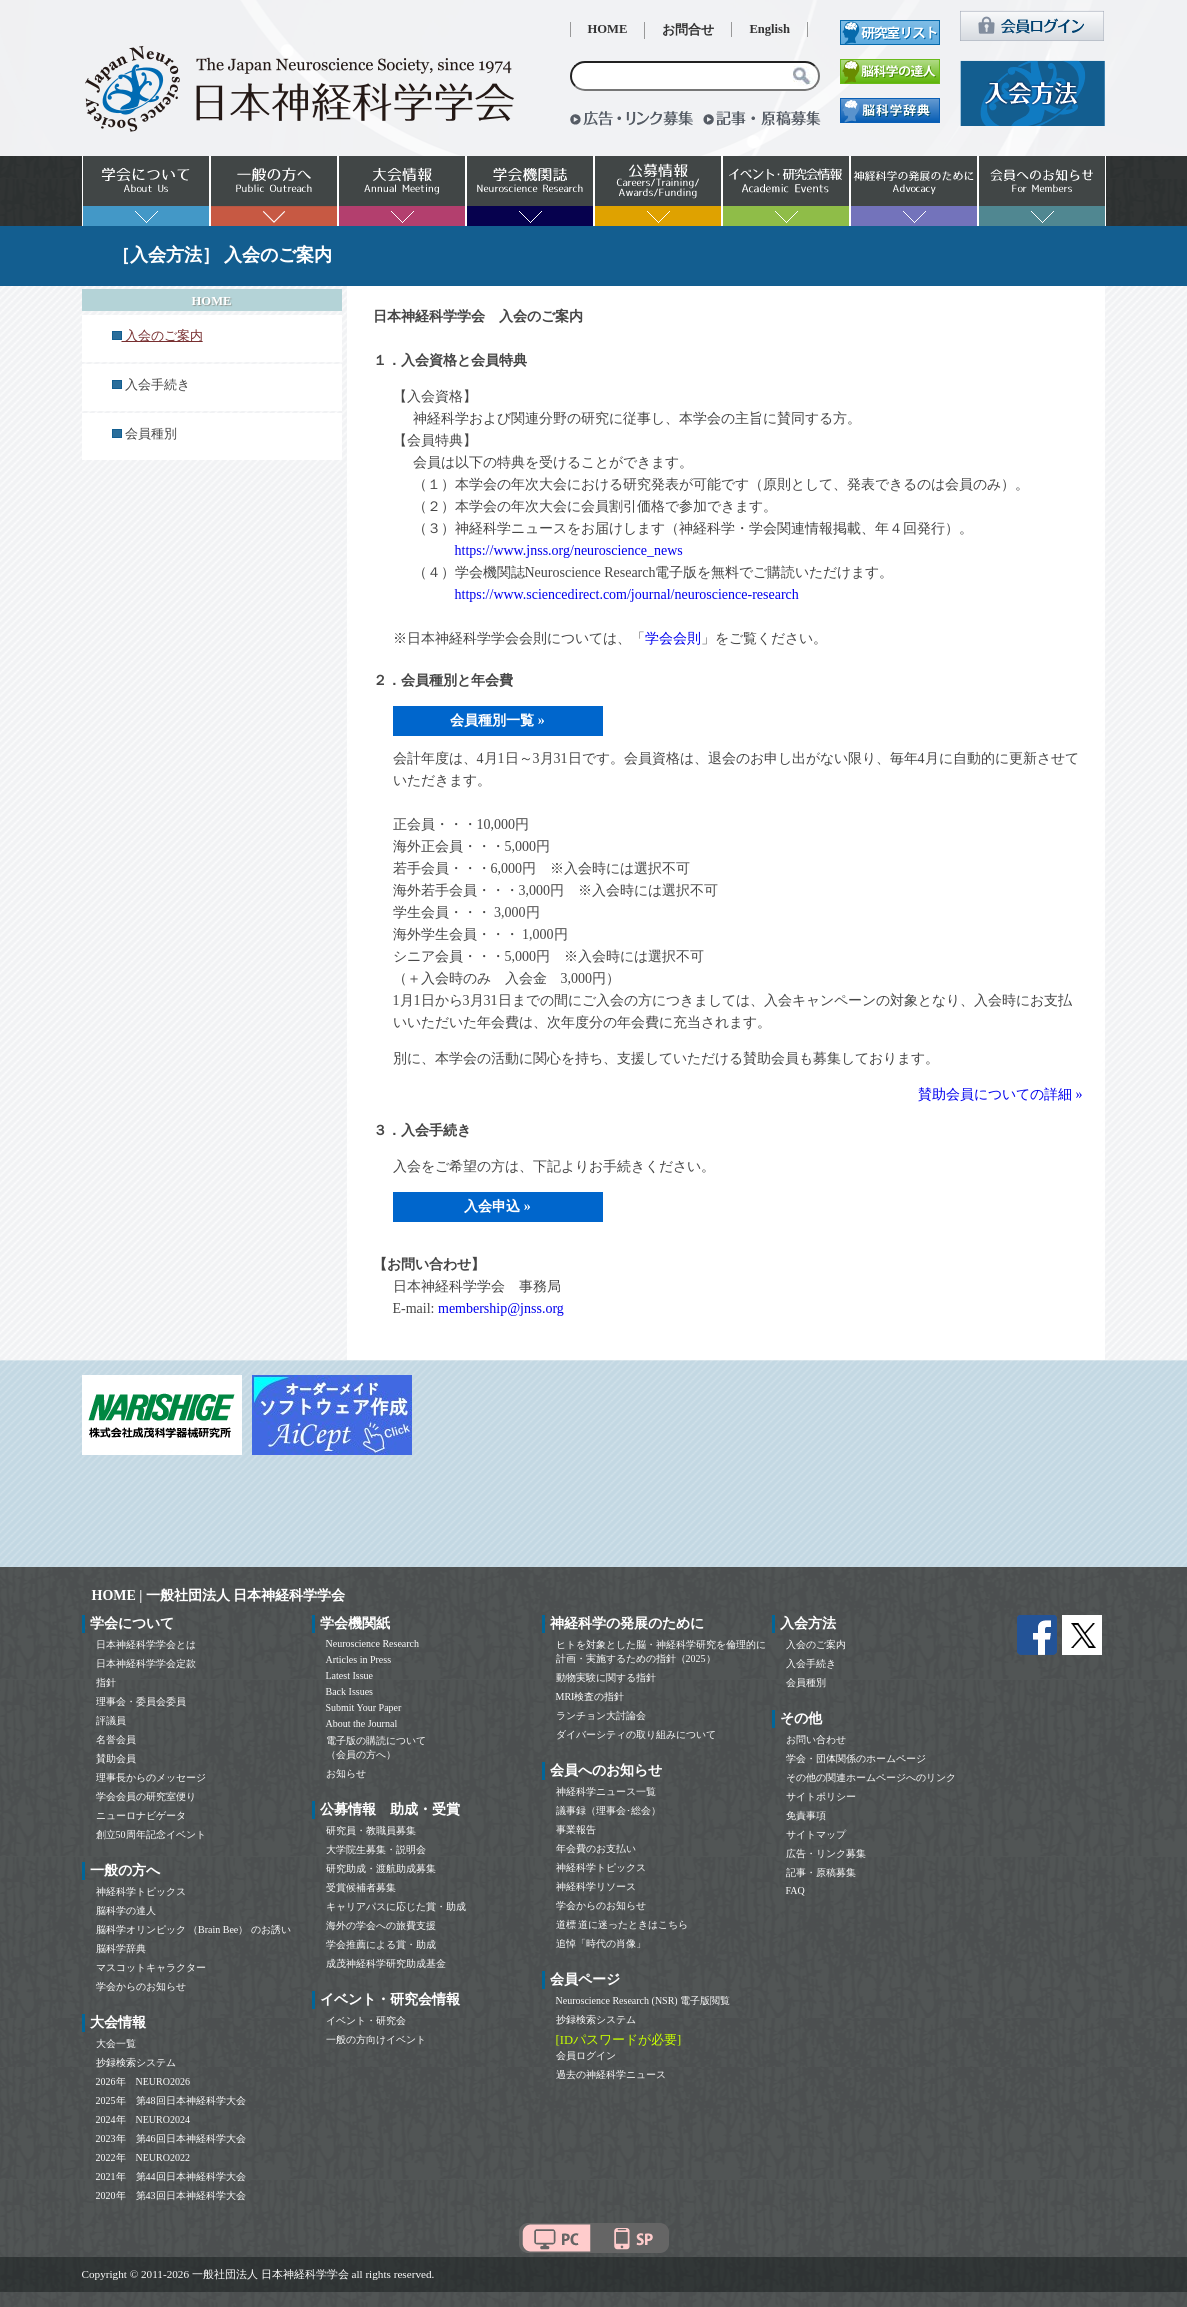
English (769, 29)
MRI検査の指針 (590, 1696)
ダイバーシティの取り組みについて (636, 1734)
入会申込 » (497, 1206)
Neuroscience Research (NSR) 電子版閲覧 (643, 2000)
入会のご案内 (816, 1644)
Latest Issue (350, 1675)
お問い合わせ (816, 1739)
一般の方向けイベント (376, 2039)
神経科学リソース (596, 1886)
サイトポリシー (821, 1796)
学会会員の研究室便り (146, 1796)
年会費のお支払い (596, 1848)
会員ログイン (586, 2055)
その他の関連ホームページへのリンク (871, 1777)
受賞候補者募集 (361, 1887)
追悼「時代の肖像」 (601, 1943)
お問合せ (688, 30)
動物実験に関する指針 (606, 1677)
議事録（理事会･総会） (608, 1810)
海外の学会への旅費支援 (381, 1925)
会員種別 (151, 434)
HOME (608, 29)
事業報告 (576, 1829)
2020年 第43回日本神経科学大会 (171, 2195)
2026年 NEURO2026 (143, 2081)
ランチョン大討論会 (601, 1715)
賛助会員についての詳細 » (1000, 1094)
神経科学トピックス (141, 1891)
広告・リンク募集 (826, 1853)
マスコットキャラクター (151, 1967)
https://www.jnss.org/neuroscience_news (569, 550)
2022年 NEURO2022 (143, 2157)
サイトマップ (816, 1834)
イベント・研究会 (366, 2020)
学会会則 (673, 638)
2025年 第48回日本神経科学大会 (171, 2100)
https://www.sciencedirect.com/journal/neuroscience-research (627, 594)
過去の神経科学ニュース (611, 2074)
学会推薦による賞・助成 (381, 1944)
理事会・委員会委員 (141, 1701)
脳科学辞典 (121, 1948)
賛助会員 (116, 1758)
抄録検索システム (136, 2062)
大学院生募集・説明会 (376, 1849)
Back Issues (350, 1691)
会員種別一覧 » (497, 720)
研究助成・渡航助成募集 (381, 1868)
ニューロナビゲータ (141, 1815)
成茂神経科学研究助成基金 (386, 1963)
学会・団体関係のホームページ (856, 1758)
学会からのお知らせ (141, 1986)
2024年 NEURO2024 (143, 2119)
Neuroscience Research (373, 1643)
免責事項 (806, 1815)
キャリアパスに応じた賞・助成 (396, 1906)
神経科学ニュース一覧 (606, 1791)
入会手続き (157, 385)
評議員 (111, 1720)
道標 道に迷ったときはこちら (622, 1924)
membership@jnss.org (501, 1308)
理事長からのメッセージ (151, 1777)
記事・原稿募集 (821, 1872)
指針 (106, 1682)
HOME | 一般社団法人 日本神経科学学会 (219, 1595)
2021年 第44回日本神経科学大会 (171, 2176)
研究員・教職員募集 (371, 1830)
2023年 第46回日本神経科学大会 (171, 2138)
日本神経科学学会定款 (146, 1663)
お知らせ (346, 1773)
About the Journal (362, 1723)
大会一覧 (116, 2043)
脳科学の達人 (126, 1910)
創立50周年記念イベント (151, 1834)
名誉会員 (116, 1739)
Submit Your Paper (364, 1707)
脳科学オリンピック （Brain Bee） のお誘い (193, 1929)
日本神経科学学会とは (146, 1644)
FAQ (795, 1890)
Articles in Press (359, 1659)
